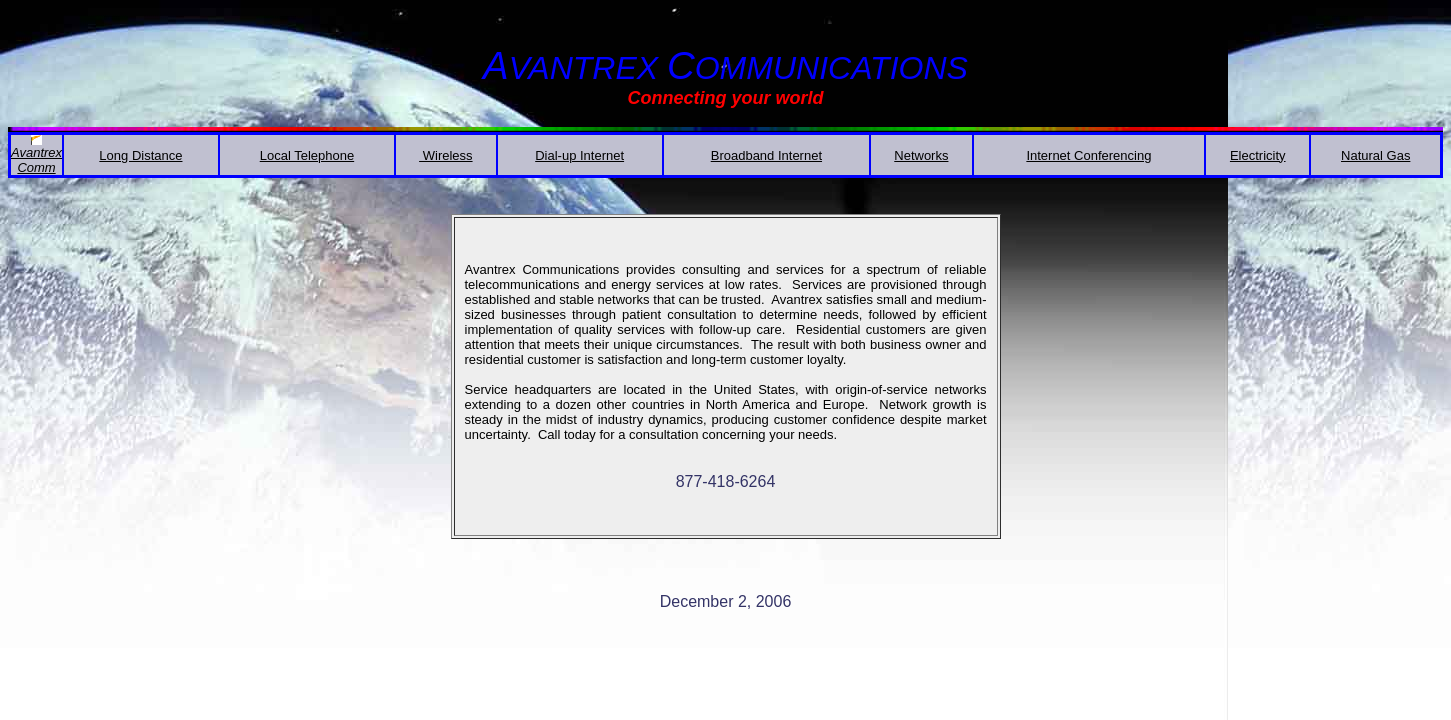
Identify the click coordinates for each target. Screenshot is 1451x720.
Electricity (1258, 155)
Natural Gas (1375, 155)
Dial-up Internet (579, 155)
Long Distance (140, 155)
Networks (921, 155)
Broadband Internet (766, 155)
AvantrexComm (36, 160)
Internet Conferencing (1088, 155)
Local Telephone (307, 155)
